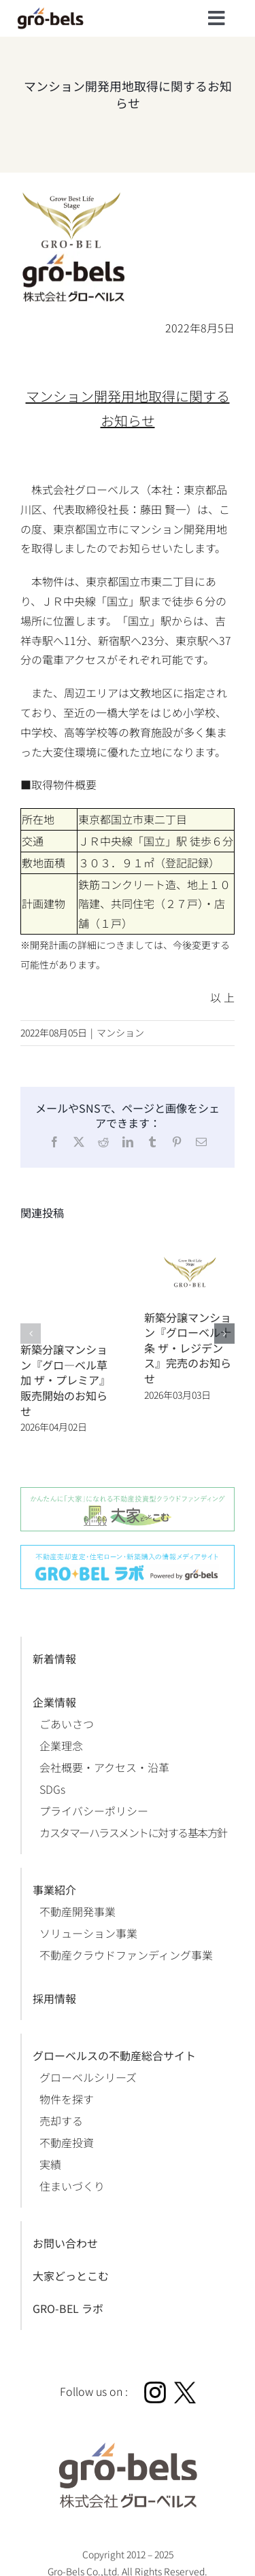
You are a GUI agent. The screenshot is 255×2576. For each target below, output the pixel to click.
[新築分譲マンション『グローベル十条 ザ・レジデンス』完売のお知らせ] (189, 1240)
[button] (30, 1333)
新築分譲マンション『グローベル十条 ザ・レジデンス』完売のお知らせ (187, 1348)
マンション (120, 1032)
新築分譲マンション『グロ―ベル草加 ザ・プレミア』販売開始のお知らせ (65, 1379)
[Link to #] (216, 18)
